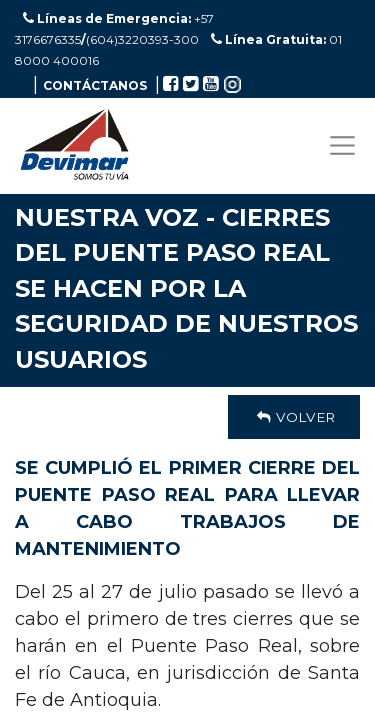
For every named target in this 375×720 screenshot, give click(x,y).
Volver (294, 417)
